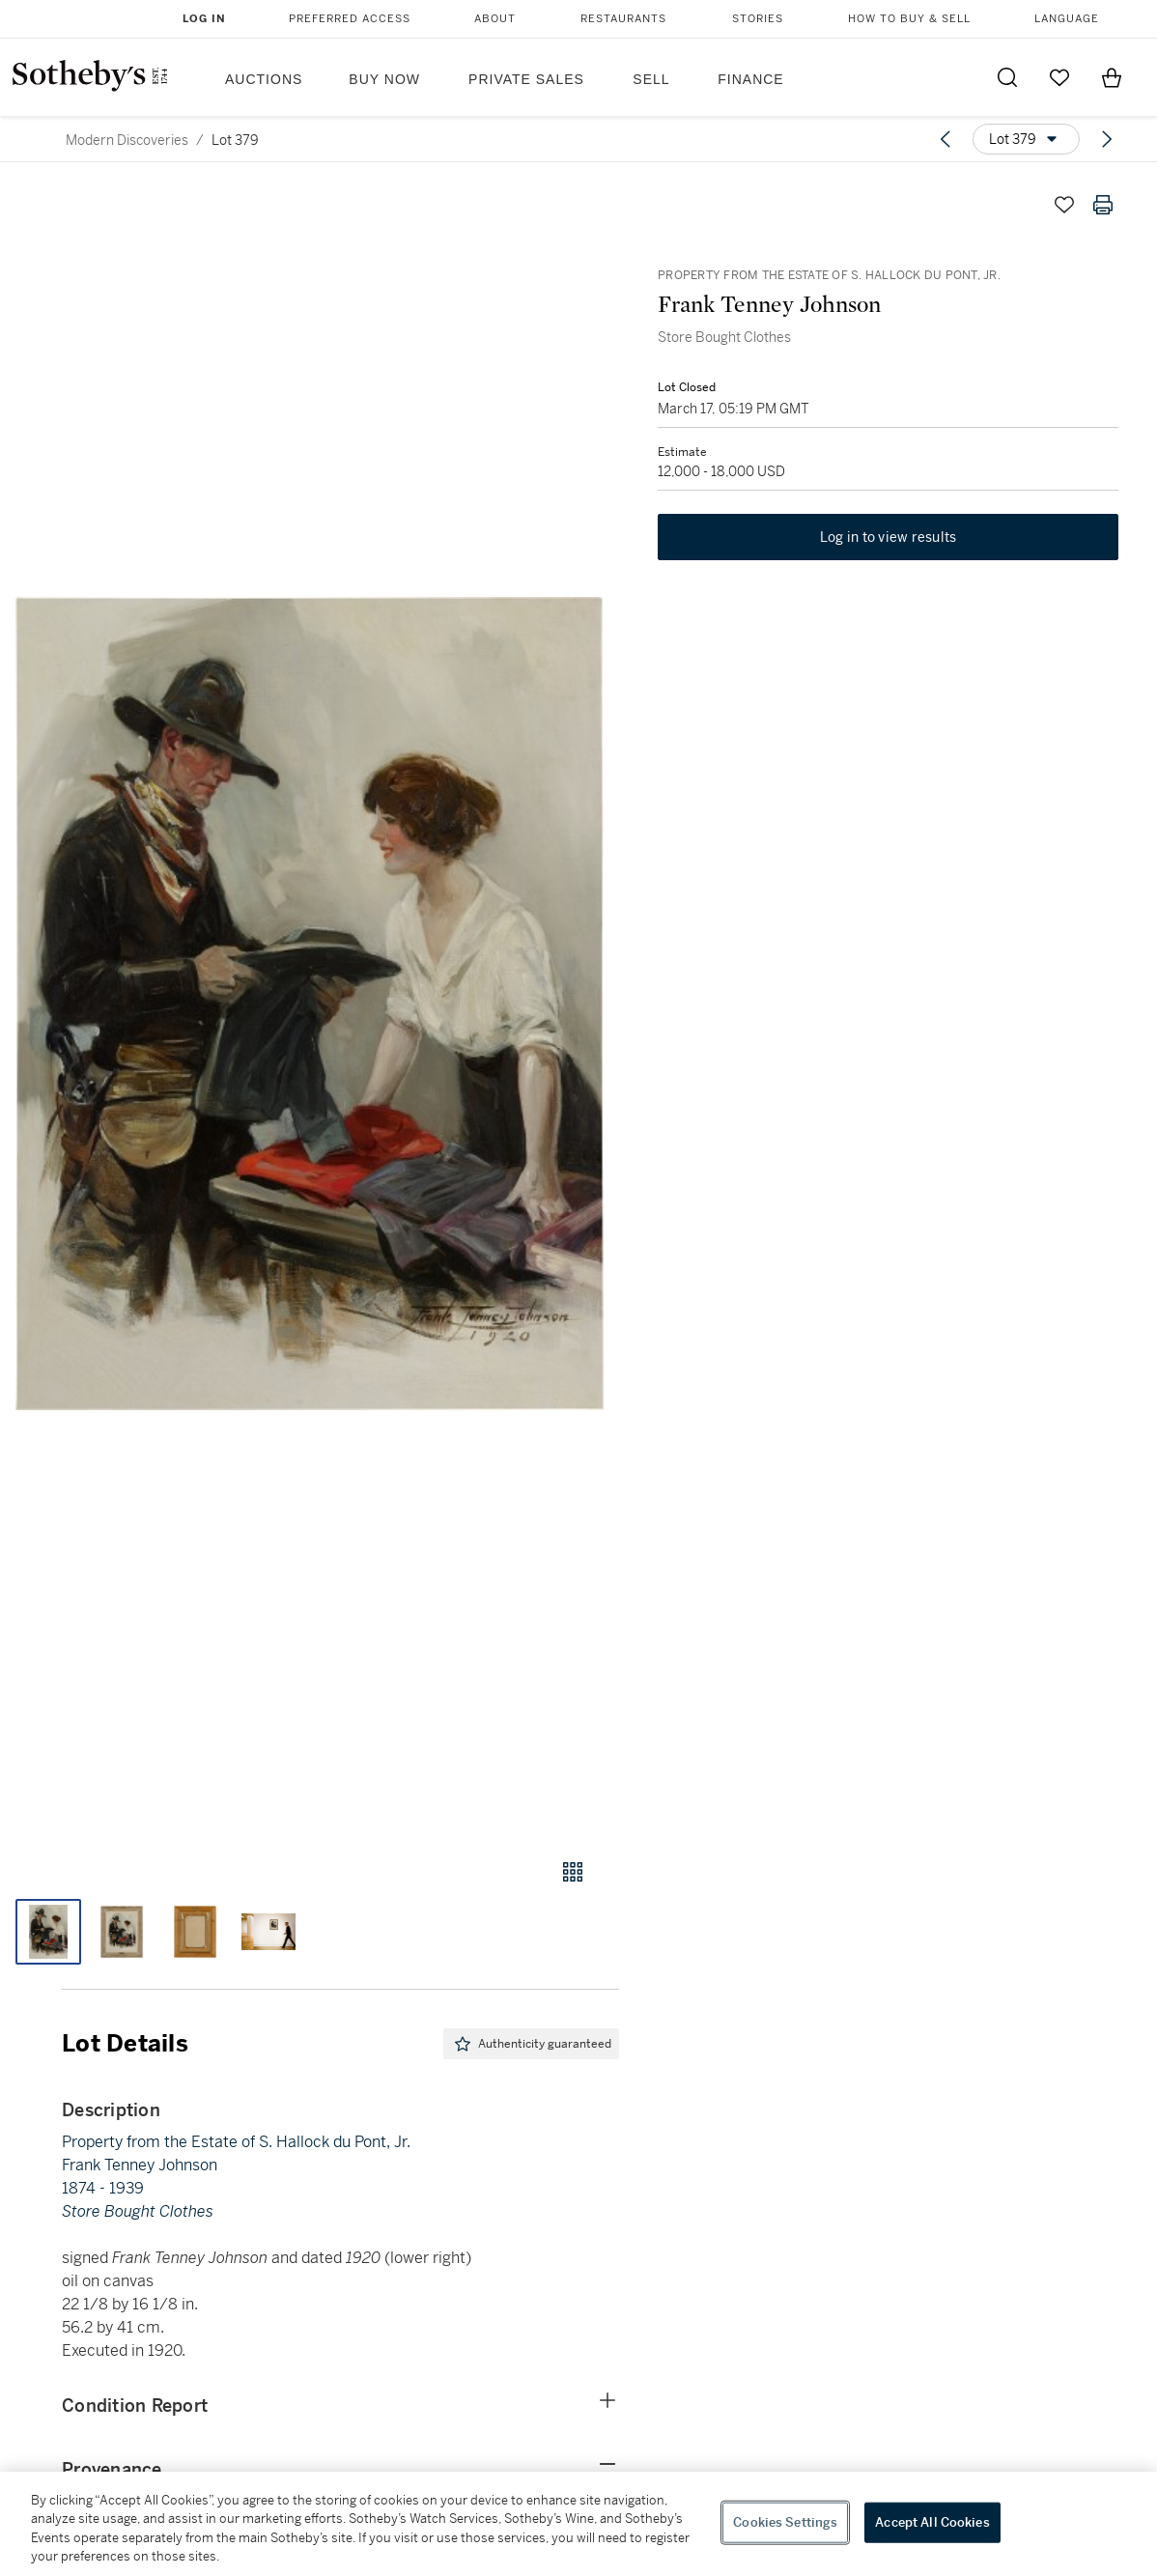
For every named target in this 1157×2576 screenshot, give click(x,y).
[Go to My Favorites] (1059, 77)
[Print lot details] (1102, 204)
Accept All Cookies (932, 2522)
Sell (651, 79)
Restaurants (623, 19)
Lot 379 (235, 140)
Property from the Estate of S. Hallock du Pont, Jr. (236, 2142)
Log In (204, 19)
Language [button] (1066, 19)
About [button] (495, 19)
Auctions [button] (263, 79)
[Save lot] (1064, 204)
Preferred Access (349, 19)
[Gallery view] (572, 1872)
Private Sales (526, 79)
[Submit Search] (1007, 77)
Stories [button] (757, 19)
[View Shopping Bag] (1111, 77)
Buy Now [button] (384, 79)
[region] (578, 2524)
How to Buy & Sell (909, 19)
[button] (309, 1003)
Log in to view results (888, 537)
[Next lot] (1106, 139)
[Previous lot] (945, 139)
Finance (750, 79)
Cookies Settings (785, 2522)
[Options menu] (1026, 139)
